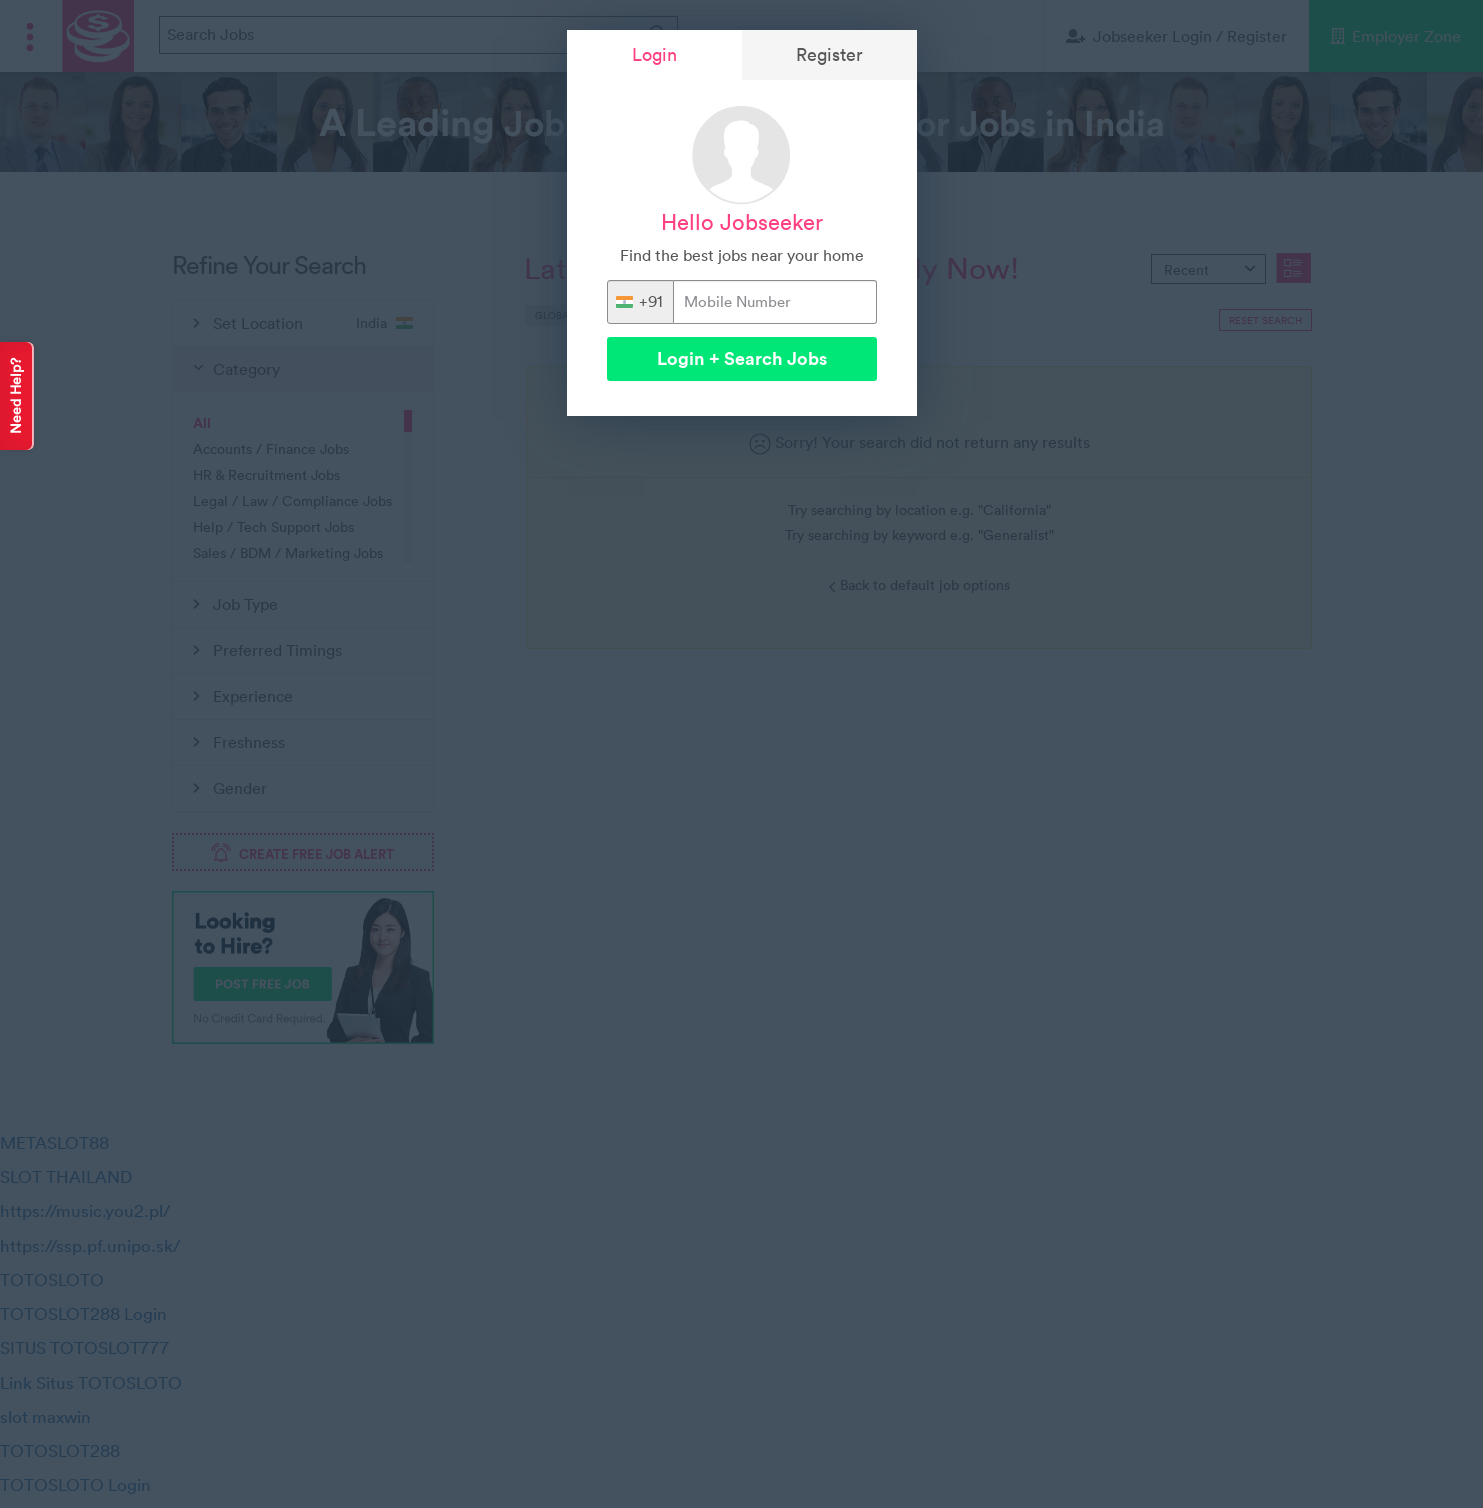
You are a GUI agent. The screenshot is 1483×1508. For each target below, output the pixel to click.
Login (654, 54)
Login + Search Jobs (742, 358)
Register (829, 54)
